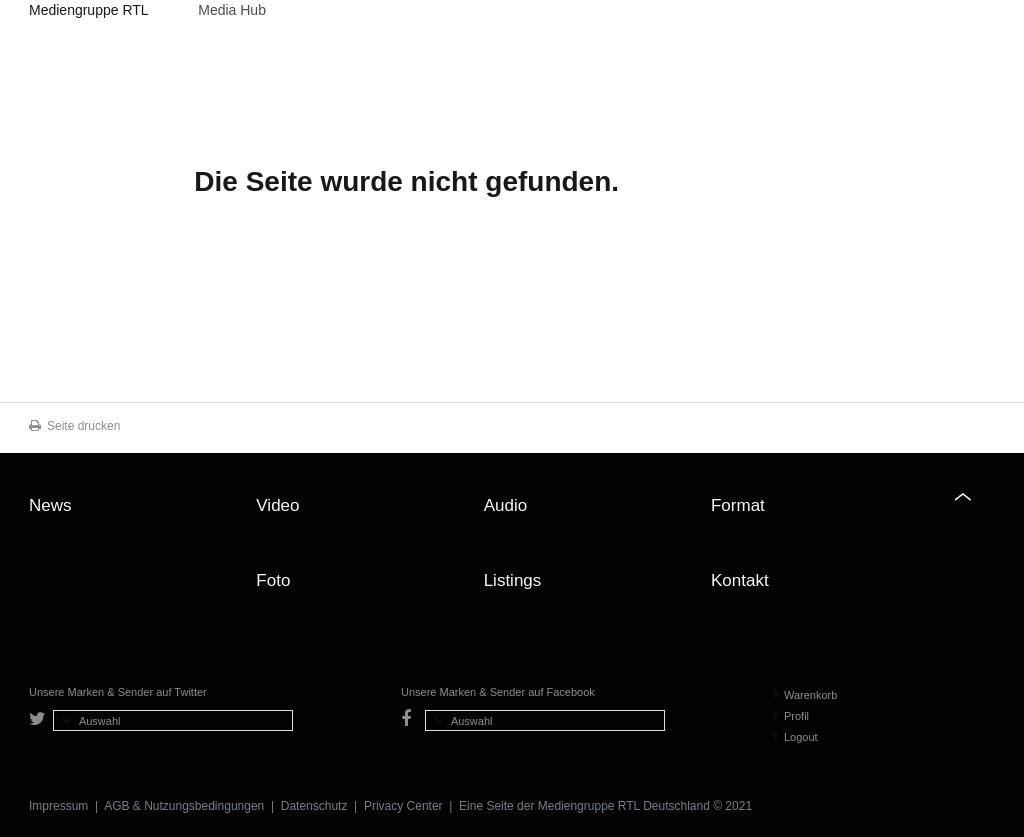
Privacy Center (403, 806)
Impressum (58, 806)
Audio (505, 505)
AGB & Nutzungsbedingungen (184, 806)
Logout (795, 737)
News (50, 505)
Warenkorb (805, 695)
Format (738, 505)
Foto (273, 580)
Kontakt (740, 580)
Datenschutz (314, 806)
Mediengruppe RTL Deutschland (88, 13)
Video (277, 505)
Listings (513, 580)
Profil (791, 716)
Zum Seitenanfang (975, 513)
